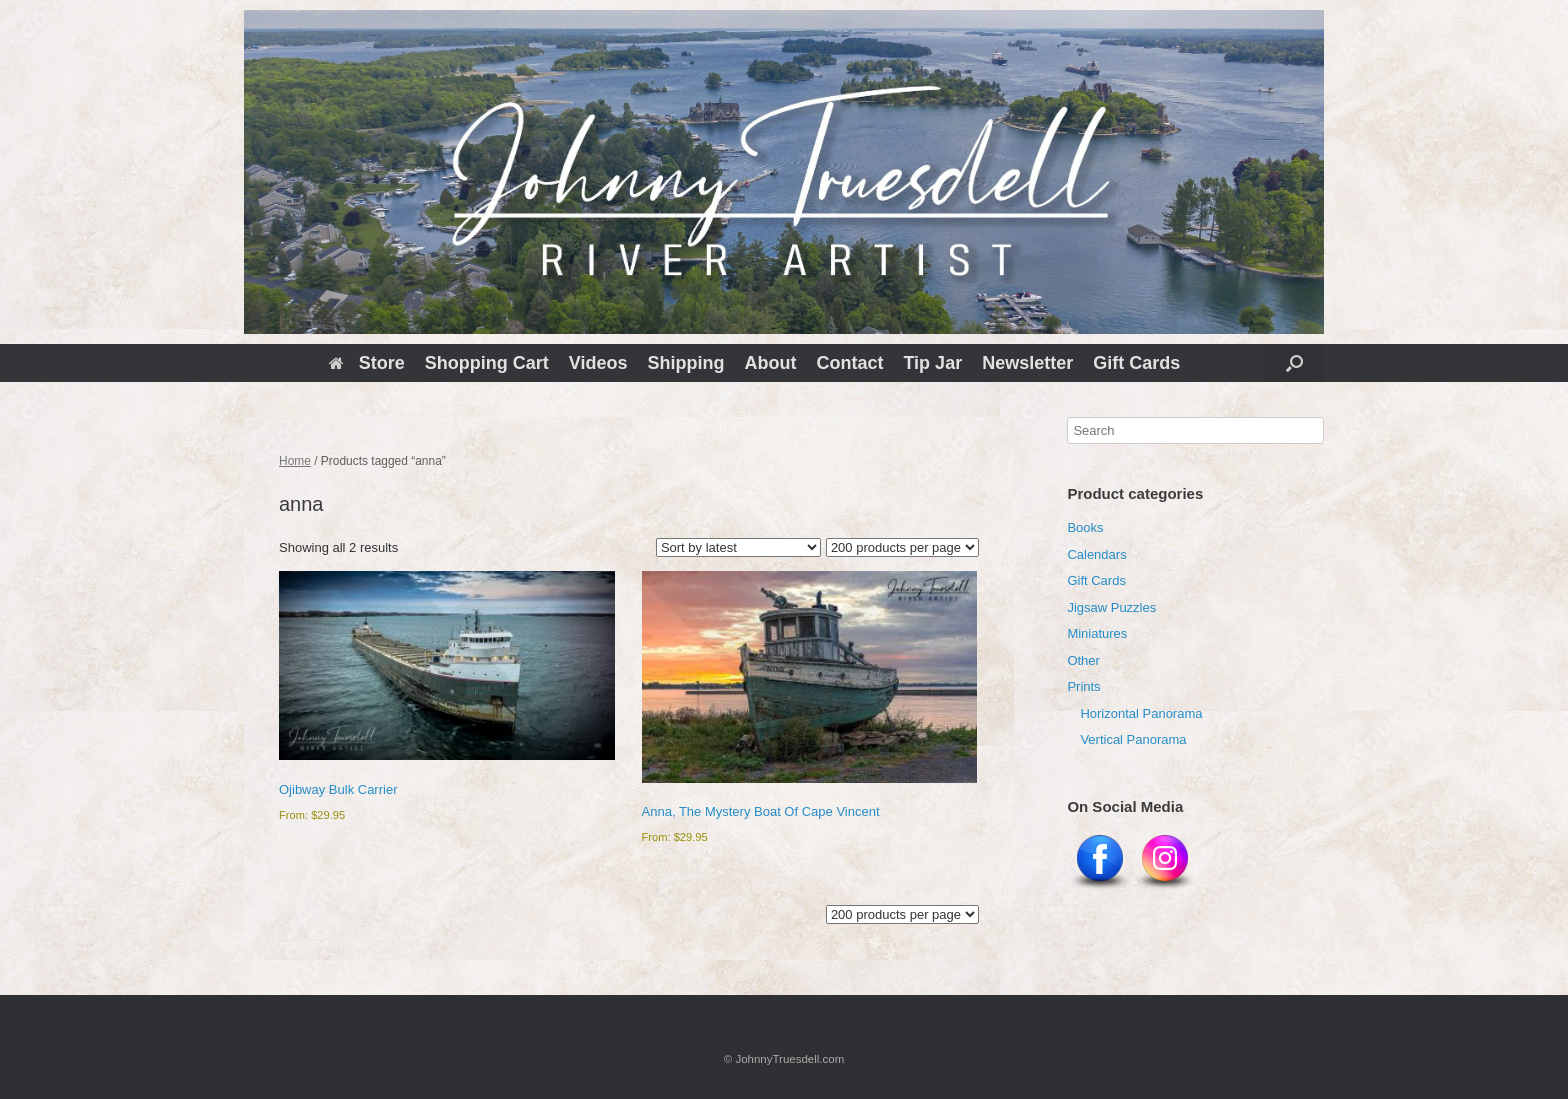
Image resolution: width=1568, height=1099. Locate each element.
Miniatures (1097, 633)
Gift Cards (1136, 363)
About (770, 363)
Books (1085, 527)
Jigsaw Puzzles (1111, 607)
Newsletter (1027, 363)
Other (1083, 660)
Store (367, 363)
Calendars (1096, 554)
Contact (849, 363)
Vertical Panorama (1133, 739)
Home (295, 461)
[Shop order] (738, 547)
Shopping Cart (487, 363)
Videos (598, 363)
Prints (1083, 686)
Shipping (685, 363)
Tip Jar (932, 363)
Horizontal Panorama (1141, 713)
